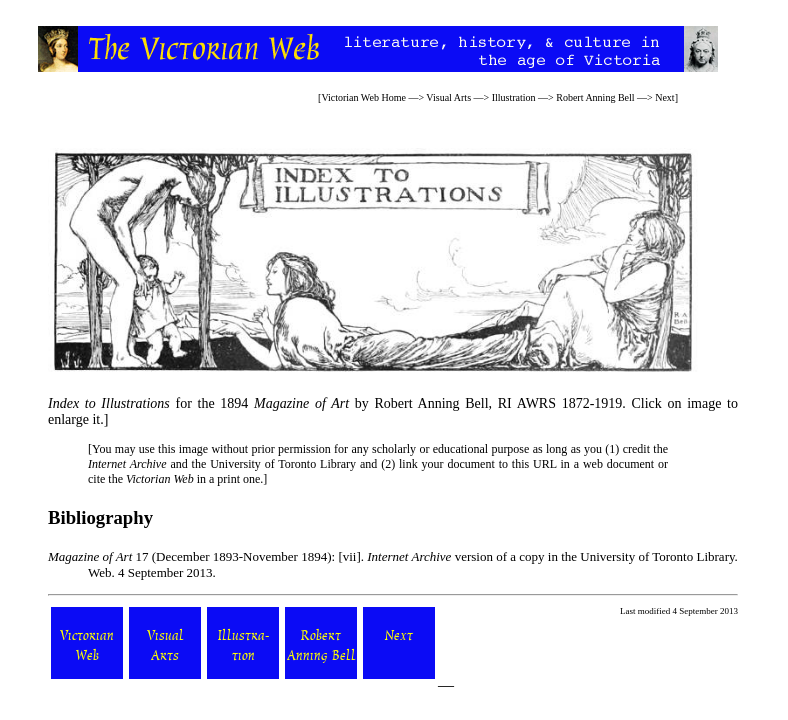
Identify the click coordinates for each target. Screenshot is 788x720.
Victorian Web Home (363, 97)
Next (664, 97)
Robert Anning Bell (595, 97)
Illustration (514, 97)
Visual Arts (448, 97)
